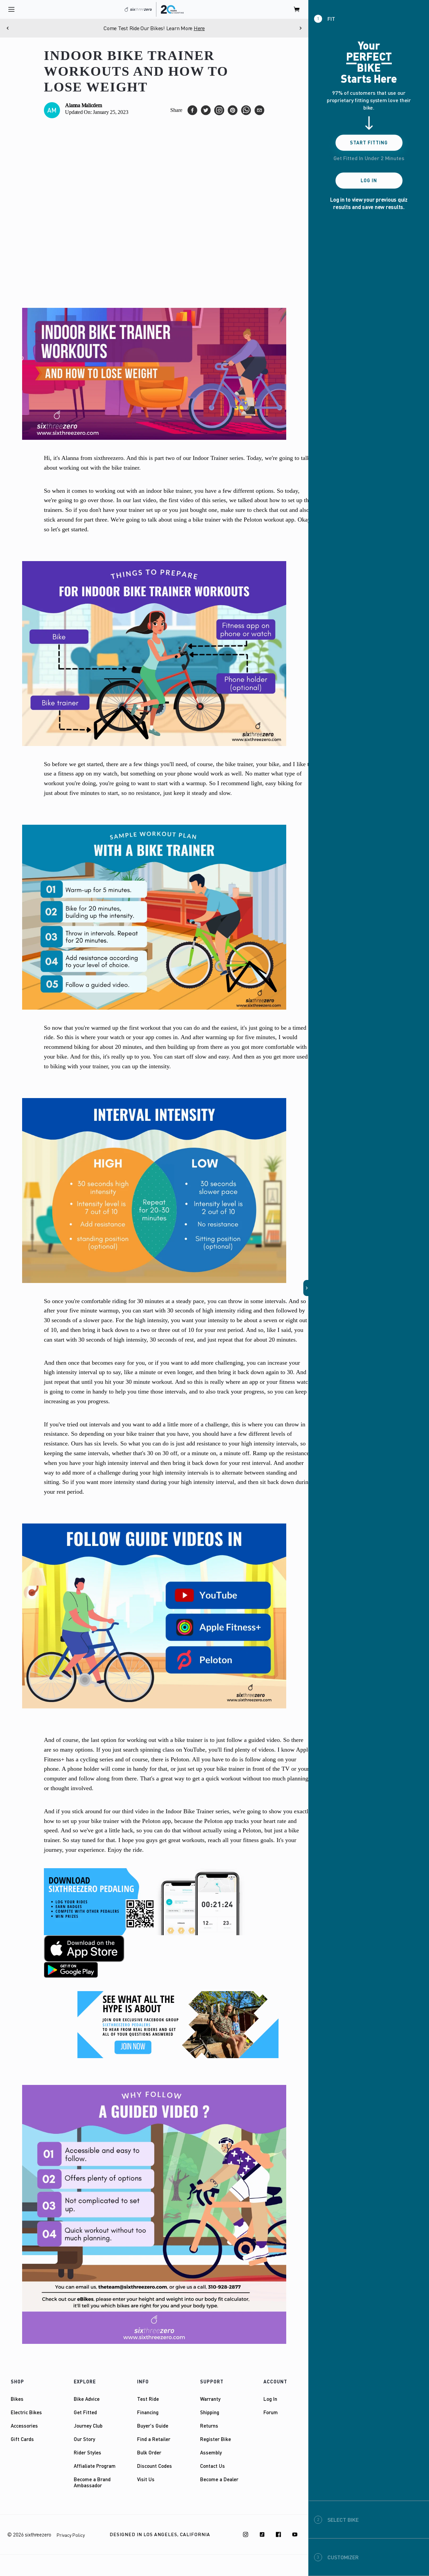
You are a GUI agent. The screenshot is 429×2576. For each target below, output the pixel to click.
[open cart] (297, 9)
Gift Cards (22, 2439)
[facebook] (192, 110)
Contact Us (212, 2466)
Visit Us (146, 2479)
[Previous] (8, 28)
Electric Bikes (26, 2412)
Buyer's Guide (152, 2426)
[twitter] (206, 110)
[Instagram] (246, 2534)
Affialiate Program (95, 2466)
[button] (306, 1288)
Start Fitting (369, 142)
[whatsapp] (246, 110)
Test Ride (148, 2399)
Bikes (17, 2399)
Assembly (211, 2452)
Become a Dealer (219, 2479)
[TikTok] (262, 2534)
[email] (259, 110)
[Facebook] (278, 2534)
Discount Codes (154, 2466)
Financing (148, 2412)
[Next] (300, 28)
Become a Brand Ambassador (92, 2482)
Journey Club (88, 2426)
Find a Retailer (153, 2439)
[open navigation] (11, 9)
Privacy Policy (71, 2535)
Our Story (84, 2439)
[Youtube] (295, 2534)
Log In (270, 2399)
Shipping (209, 2412)
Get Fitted (85, 2412)
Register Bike (215, 2439)
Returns (209, 2426)
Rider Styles (87, 2452)
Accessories (24, 2426)
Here (199, 28)
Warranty (210, 2399)
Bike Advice (87, 2399)
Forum (270, 2412)
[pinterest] (233, 110)
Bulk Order (149, 2452)
